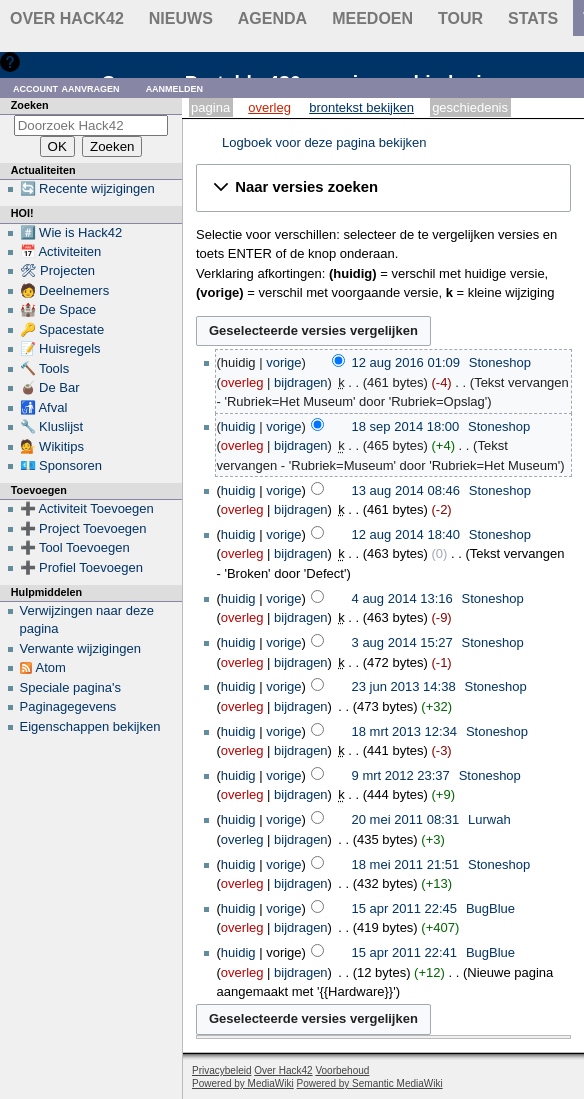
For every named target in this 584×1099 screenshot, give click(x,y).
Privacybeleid (221, 1070)
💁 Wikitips (52, 446)
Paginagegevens (68, 706)
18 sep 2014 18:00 (406, 426)
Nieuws (181, 18)
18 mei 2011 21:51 (406, 864)
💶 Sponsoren (61, 465)
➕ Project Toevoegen (83, 528)
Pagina (210, 107)
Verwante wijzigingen (80, 648)
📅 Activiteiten (61, 251)
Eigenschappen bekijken (90, 726)
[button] (383, 188)
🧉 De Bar (50, 387)
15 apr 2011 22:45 (405, 908)
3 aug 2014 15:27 (402, 642)
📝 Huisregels (60, 348)
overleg (242, 382)
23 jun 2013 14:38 (404, 686)
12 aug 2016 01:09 (406, 362)
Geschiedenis (470, 107)
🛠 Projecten (58, 270)
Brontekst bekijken (361, 107)
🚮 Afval (44, 407)
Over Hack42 (67, 18)
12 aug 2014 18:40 (406, 534)
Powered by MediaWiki (243, 1083)
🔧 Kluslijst (52, 426)
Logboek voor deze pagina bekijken (324, 142)
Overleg (269, 107)
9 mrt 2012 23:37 (401, 775)
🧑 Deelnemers (65, 290)
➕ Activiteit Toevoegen (87, 508)
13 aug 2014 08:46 (406, 490)
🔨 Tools (45, 368)
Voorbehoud (342, 1070)
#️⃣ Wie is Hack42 (71, 232)
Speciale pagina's (71, 687)
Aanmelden (175, 87)
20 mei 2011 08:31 (406, 819)
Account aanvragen (66, 87)
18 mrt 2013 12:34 (405, 731)
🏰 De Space (58, 309)
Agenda (272, 18)
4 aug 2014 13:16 (402, 598)
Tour (460, 18)
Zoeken (30, 105)
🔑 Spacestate (62, 329)
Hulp (38, 61)
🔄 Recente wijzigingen (87, 188)
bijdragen (301, 382)
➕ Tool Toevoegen (75, 547)
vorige (283, 362)
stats (533, 18)
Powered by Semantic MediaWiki (370, 1083)
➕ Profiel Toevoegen (81, 567)
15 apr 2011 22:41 (405, 952)
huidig (238, 426)
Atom (51, 667)
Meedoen (372, 18)
